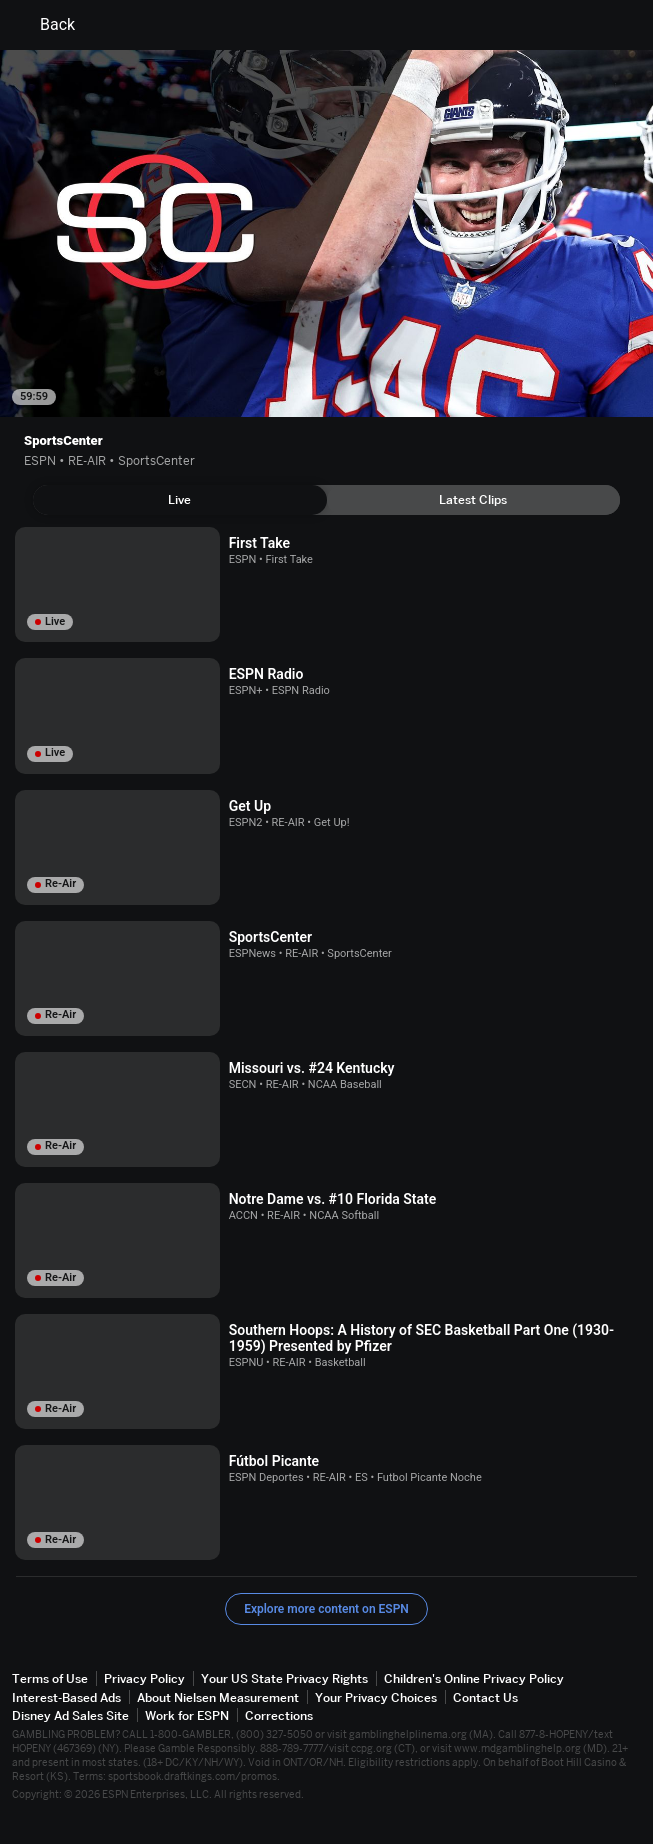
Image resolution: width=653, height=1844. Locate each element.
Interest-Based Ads (66, 1697)
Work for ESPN (187, 1715)
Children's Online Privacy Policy (474, 1678)
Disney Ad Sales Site (70, 1715)
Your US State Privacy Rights (284, 1678)
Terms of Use (50, 1678)
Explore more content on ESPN (326, 1609)
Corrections (279, 1715)
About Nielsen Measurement (218, 1697)
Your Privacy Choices (376, 1697)
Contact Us (485, 1697)
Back (45, 25)
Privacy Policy (144, 1678)
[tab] (180, 500)
